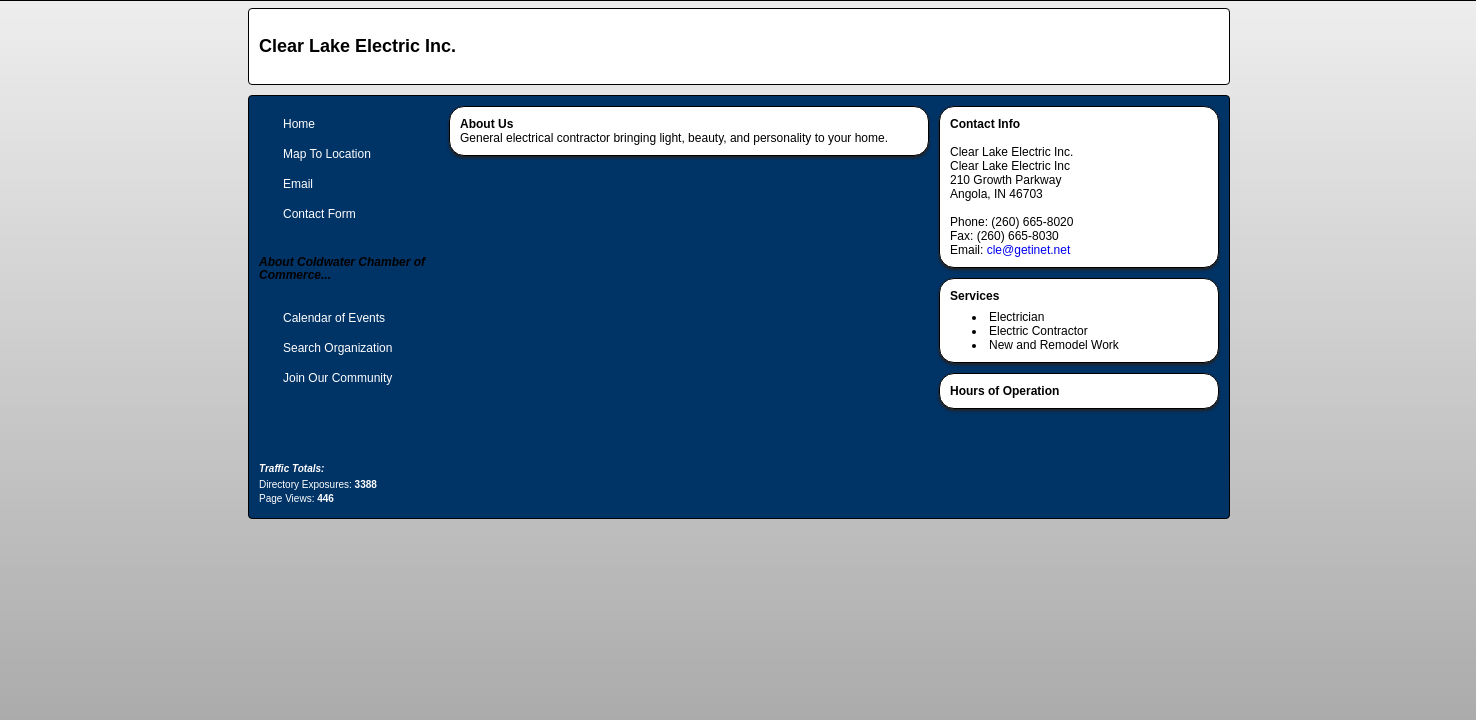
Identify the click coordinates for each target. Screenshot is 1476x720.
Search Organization (337, 348)
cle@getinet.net (1029, 250)
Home (299, 124)
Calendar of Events (334, 318)
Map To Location (327, 154)
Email (298, 184)
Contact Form (319, 214)
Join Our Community (337, 378)
